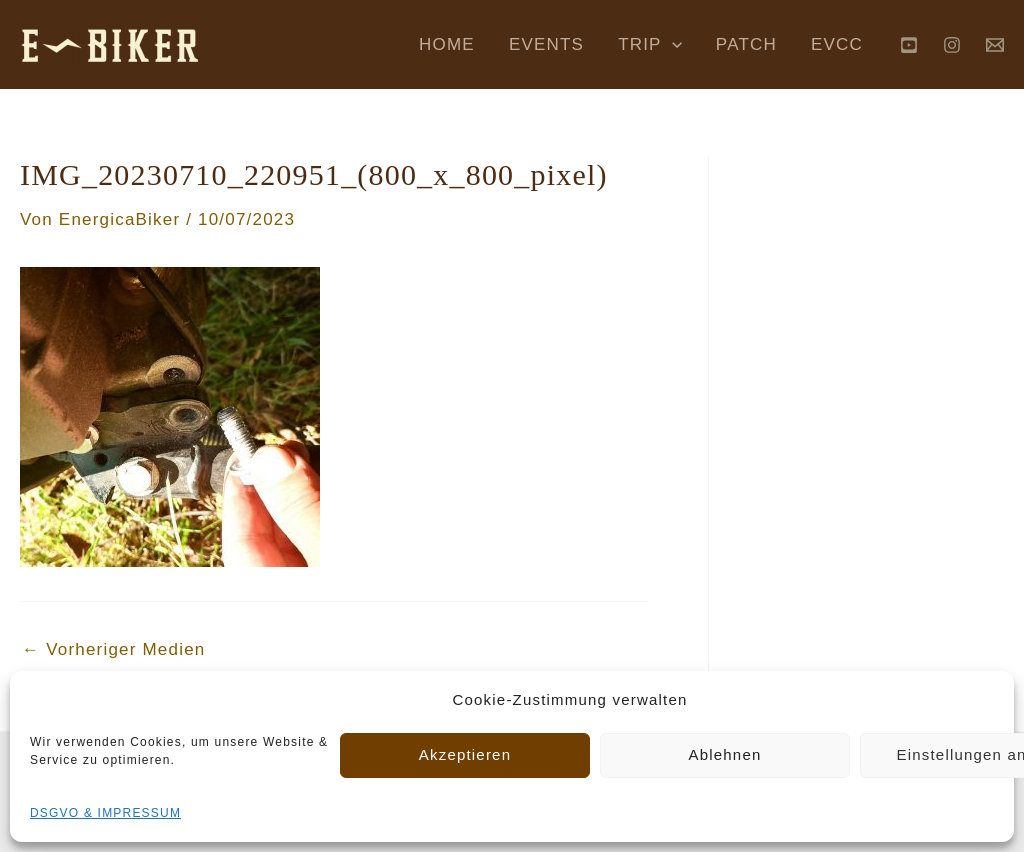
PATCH (746, 44)
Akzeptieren (465, 754)
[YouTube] (909, 45)
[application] (672, 44)
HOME (447, 44)
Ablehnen (725, 754)
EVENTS (546, 44)
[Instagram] (952, 45)
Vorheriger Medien (113, 649)
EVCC (837, 44)
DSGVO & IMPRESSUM (105, 813)
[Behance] (995, 45)
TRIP (650, 44)
